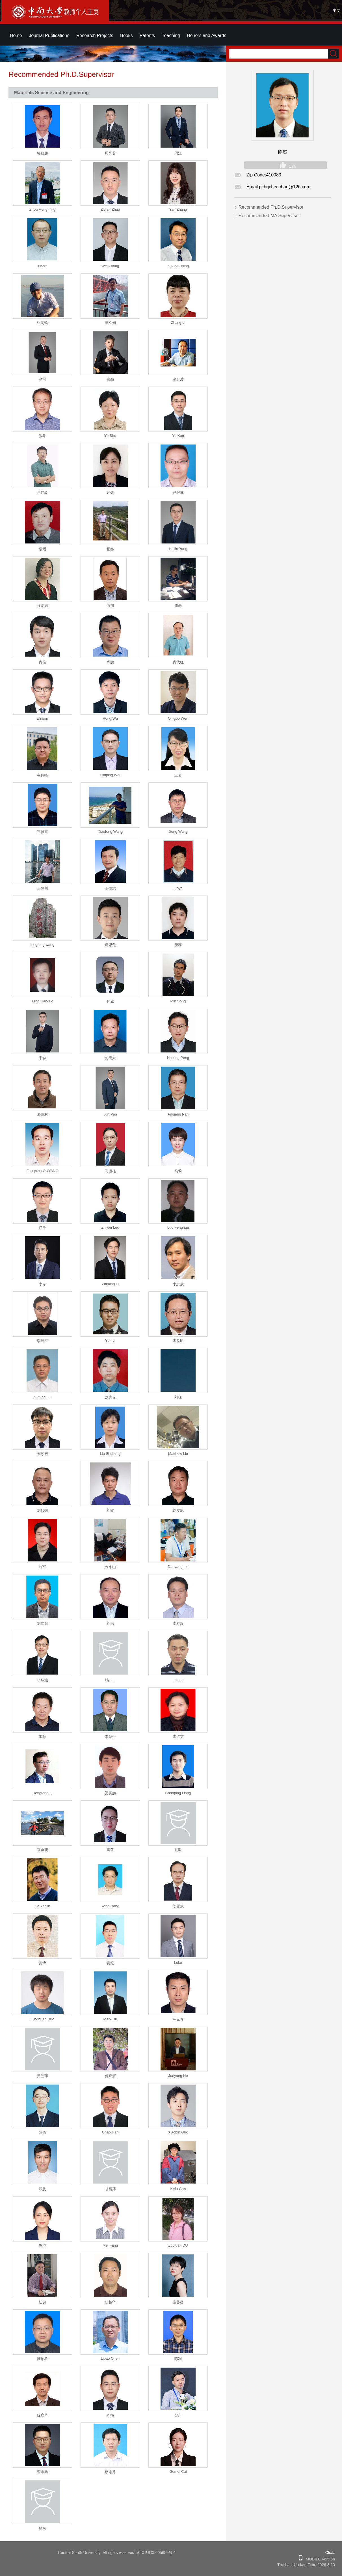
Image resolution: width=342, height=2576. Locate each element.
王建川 (42, 888)
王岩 (178, 775)
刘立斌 (178, 1510)
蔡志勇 (110, 2472)
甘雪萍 (110, 2189)
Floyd (178, 888)
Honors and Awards (206, 35)
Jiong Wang (178, 831)
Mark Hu (110, 2019)
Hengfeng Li (42, 1793)
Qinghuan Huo (42, 2019)
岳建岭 (42, 492)
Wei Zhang (110, 266)
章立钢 (110, 323)
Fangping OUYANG (42, 1171)
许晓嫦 (42, 605)
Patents (147, 35)
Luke (178, 1962)
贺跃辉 (110, 2076)
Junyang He (178, 2076)
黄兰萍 (42, 2076)
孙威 (110, 1001)
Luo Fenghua (178, 1227)
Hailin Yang (178, 549)
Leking (178, 1680)
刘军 (42, 1567)
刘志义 (110, 1397)
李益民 (178, 1341)
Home (16, 35)
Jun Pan (110, 1114)
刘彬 (110, 1623)
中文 (337, 10)
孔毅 (178, 1850)
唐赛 (178, 945)
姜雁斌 (178, 1906)
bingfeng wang (43, 944)
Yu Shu (110, 435)
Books (126, 35)
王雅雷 (42, 832)
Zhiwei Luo (110, 1227)
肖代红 (178, 662)
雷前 (110, 1850)
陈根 (110, 2415)
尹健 (110, 492)
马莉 (178, 1171)
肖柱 (42, 662)
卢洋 (42, 1228)
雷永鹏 (42, 1850)
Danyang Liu (178, 1567)
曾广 (178, 2415)
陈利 (178, 2359)
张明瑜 (42, 323)
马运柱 (110, 1171)
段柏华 (110, 2302)
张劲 (110, 379)
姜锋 (42, 1963)
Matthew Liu (178, 1453)
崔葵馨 (178, 2302)
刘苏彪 (42, 1454)
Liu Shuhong (110, 1453)
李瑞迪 (42, 1680)
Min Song (178, 1001)
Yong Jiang (110, 1906)
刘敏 (110, 1510)
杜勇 (42, 2302)
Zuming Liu (42, 1397)
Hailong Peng (178, 1058)
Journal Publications (49, 35)
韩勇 (42, 2132)
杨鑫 (110, 549)
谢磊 (178, 605)
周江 (178, 153)
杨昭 (42, 549)
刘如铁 (42, 1510)
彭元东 (110, 1058)
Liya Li (110, 1680)
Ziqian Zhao (110, 209)
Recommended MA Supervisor (269, 215)
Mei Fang (110, 2245)
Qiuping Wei (110, 775)
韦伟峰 (42, 775)
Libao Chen (110, 2358)
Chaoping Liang (178, 1793)
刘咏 (178, 1397)
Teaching (171, 35)
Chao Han (110, 2132)
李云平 (42, 1341)
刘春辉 (42, 1623)
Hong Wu (110, 718)
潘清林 (42, 1114)
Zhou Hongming (42, 209)
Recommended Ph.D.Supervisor (271, 207)
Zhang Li (178, 322)
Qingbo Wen (178, 718)
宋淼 (42, 1058)
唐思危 (110, 945)
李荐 (42, 1736)
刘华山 (110, 1567)
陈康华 (42, 2415)
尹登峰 (178, 492)
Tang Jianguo (42, 1001)
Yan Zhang (178, 209)
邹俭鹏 (42, 153)
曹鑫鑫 (42, 2472)
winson (42, 718)
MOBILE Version (318, 2559)
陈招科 (42, 2359)
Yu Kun (178, 435)
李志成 (178, 1284)
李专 (42, 1284)
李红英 (178, 1736)
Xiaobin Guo (178, 2132)
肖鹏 (110, 662)
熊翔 (110, 605)
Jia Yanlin (42, 1906)
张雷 (42, 379)
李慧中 (110, 1736)
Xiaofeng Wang (110, 831)
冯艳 (42, 2245)
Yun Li (110, 1340)
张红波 (178, 379)
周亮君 (110, 153)
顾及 (42, 2189)
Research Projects (94, 35)
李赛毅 (178, 1623)
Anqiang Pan (178, 1114)
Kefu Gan (178, 2189)
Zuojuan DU (178, 2245)
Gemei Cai (178, 2471)
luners (42, 266)
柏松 (42, 2528)
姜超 (110, 1963)
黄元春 (178, 2019)
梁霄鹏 (110, 1793)
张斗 (42, 436)
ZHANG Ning (178, 266)
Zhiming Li (110, 1284)
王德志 (110, 888)
